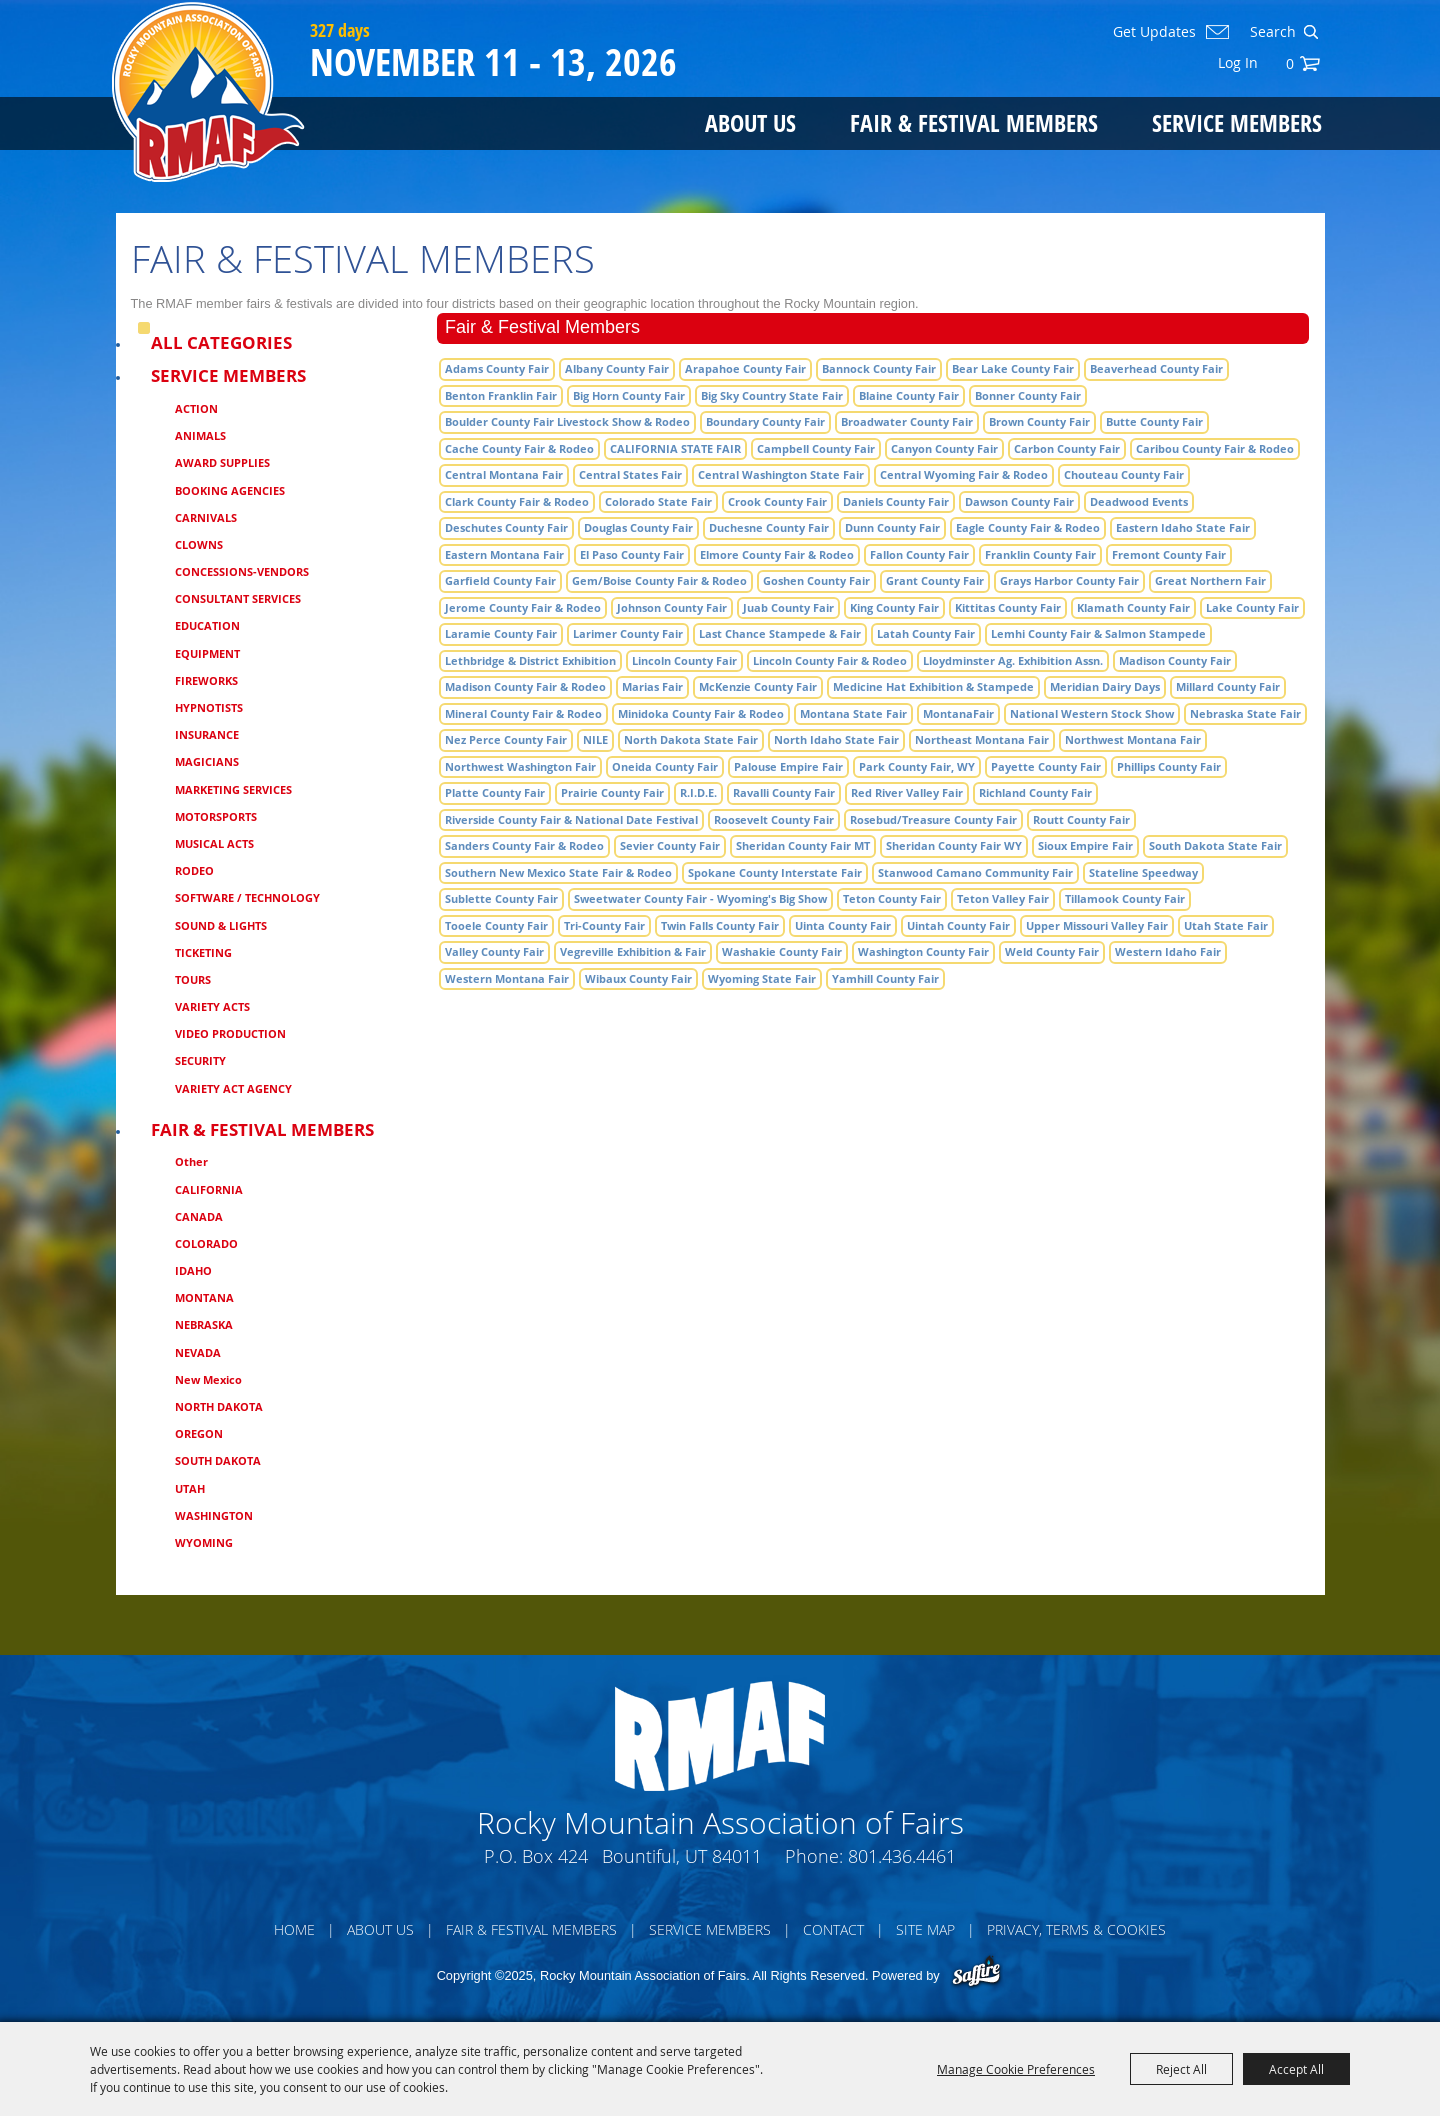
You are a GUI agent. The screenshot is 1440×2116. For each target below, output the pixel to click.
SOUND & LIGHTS (221, 925)
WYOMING (204, 1542)
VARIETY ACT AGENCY (233, 1088)
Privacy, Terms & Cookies (1076, 1929)
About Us (750, 122)
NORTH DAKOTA (219, 1406)
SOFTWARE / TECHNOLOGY (247, 897)
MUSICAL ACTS (214, 843)
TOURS (193, 979)
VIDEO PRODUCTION (230, 1033)
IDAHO (193, 1270)
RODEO (194, 870)
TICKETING (203, 952)
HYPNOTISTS (209, 707)
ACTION (196, 408)
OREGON (199, 1433)
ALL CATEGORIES (221, 342)
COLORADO (206, 1243)
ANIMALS (200, 435)
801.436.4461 (902, 1856)
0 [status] (1290, 63)
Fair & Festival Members (974, 122)
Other (191, 1161)
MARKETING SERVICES (233, 789)
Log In (1238, 62)
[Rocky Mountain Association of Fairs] (208, 92)
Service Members (1237, 122)
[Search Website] (1271, 32)
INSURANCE (207, 734)
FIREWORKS (206, 680)
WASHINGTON (214, 1515)
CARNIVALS (206, 517)
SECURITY (200, 1060)
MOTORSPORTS (216, 816)
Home (294, 1929)
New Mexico (208, 1379)
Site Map (925, 1929)
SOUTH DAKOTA (218, 1460)
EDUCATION (207, 625)
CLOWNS (199, 544)
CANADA (199, 1216)
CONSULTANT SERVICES (238, 598)
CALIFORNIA (209, 1189)
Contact (833, 1929)
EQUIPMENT (207, 653)
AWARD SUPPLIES (222, 462)
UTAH (190, 1488)
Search (1310, 32)
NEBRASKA (204, 1324)
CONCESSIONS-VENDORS (242, 571)
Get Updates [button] (1154, 32)
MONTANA (204, 1297)
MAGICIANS (207, 761)
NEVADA (198, 1352)
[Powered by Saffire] (976, 1973)
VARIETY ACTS (212, 1006)
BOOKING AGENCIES (230, 490)
